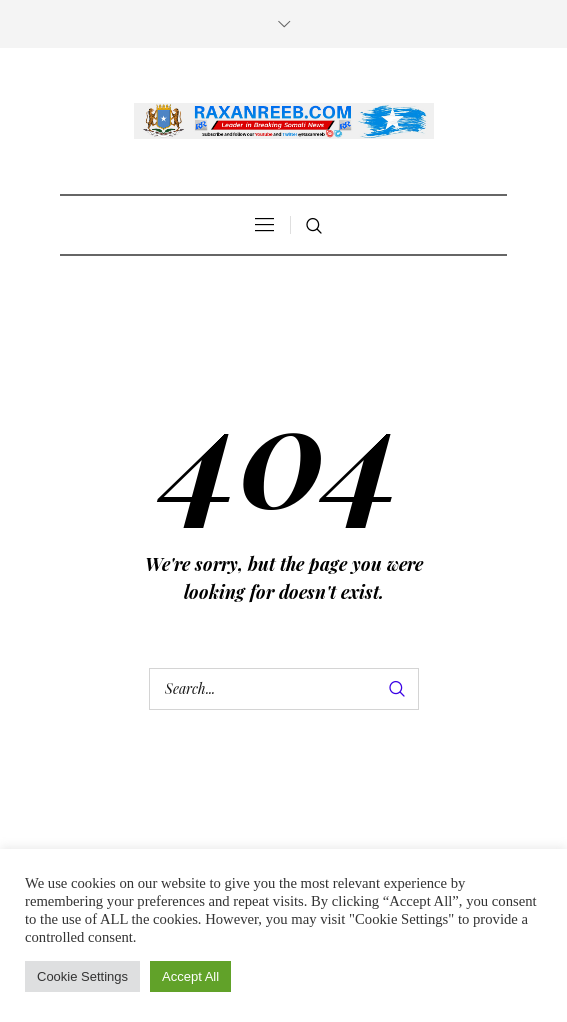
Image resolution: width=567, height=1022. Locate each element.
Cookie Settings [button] (82, 976)
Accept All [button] (190, 976)
